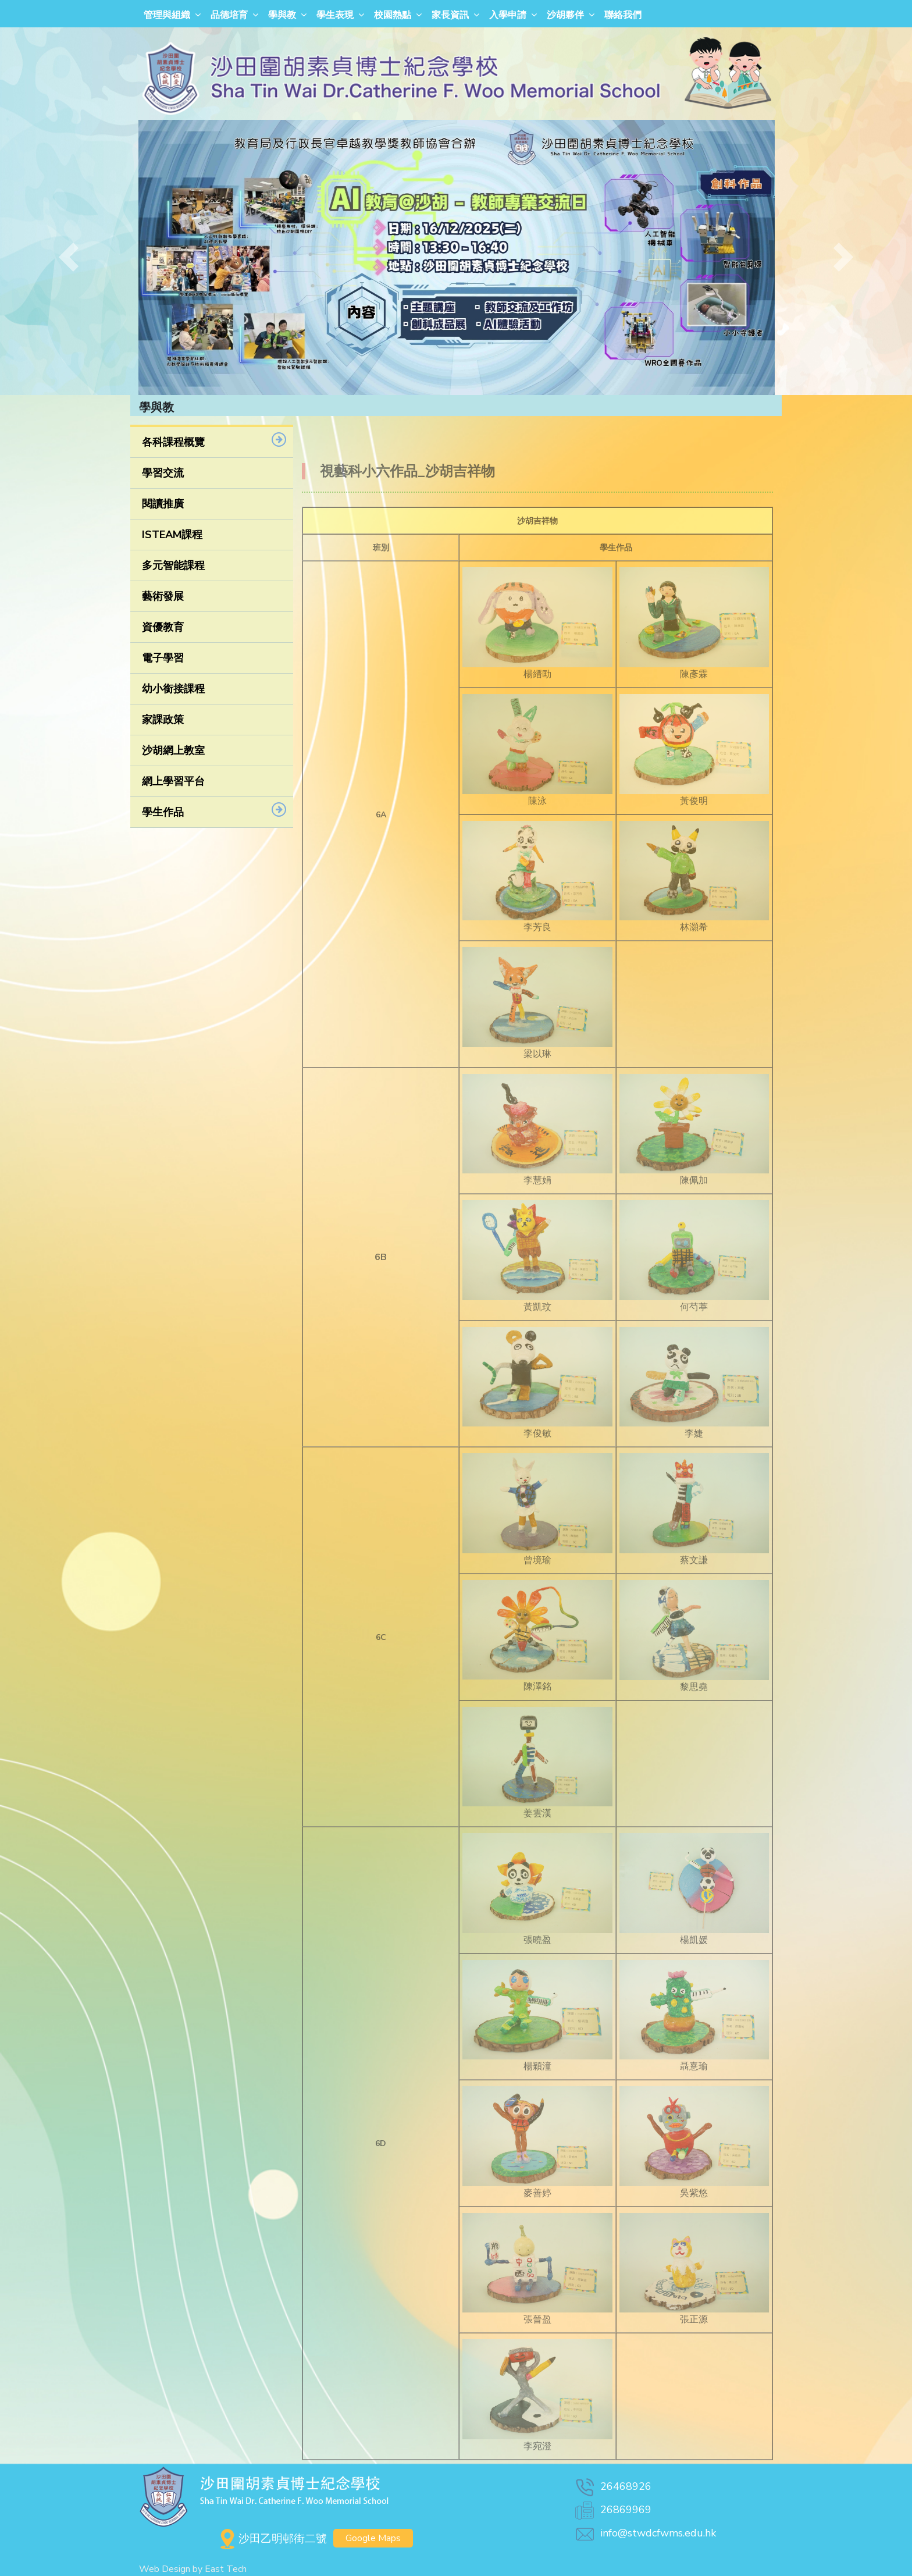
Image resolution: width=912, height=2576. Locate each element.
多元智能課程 (173, 565)
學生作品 (163, 812)
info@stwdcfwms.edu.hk (644, 2533)
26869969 (612, 2510)
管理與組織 (167, 15)
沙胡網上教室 (173, 750)
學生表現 (335, 15)
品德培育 (229, 15)
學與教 (282, 15)
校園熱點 (392, 15)
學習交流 (163, 473)
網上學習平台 (173, 781)
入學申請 (507, 15)
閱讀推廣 (163, 504)
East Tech (226, 2569)
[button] (68, 257)
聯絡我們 (623, 15)
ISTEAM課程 (172, 535)
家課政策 (163, 720)
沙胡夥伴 (565, 15)
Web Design (164, 2569)
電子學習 (163, 658)
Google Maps (373, 2538)
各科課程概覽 (173, 442)
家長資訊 (450, 15)
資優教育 (163, 627)
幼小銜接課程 (173, 689)
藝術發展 (163, 596)
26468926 (612, 2486)
